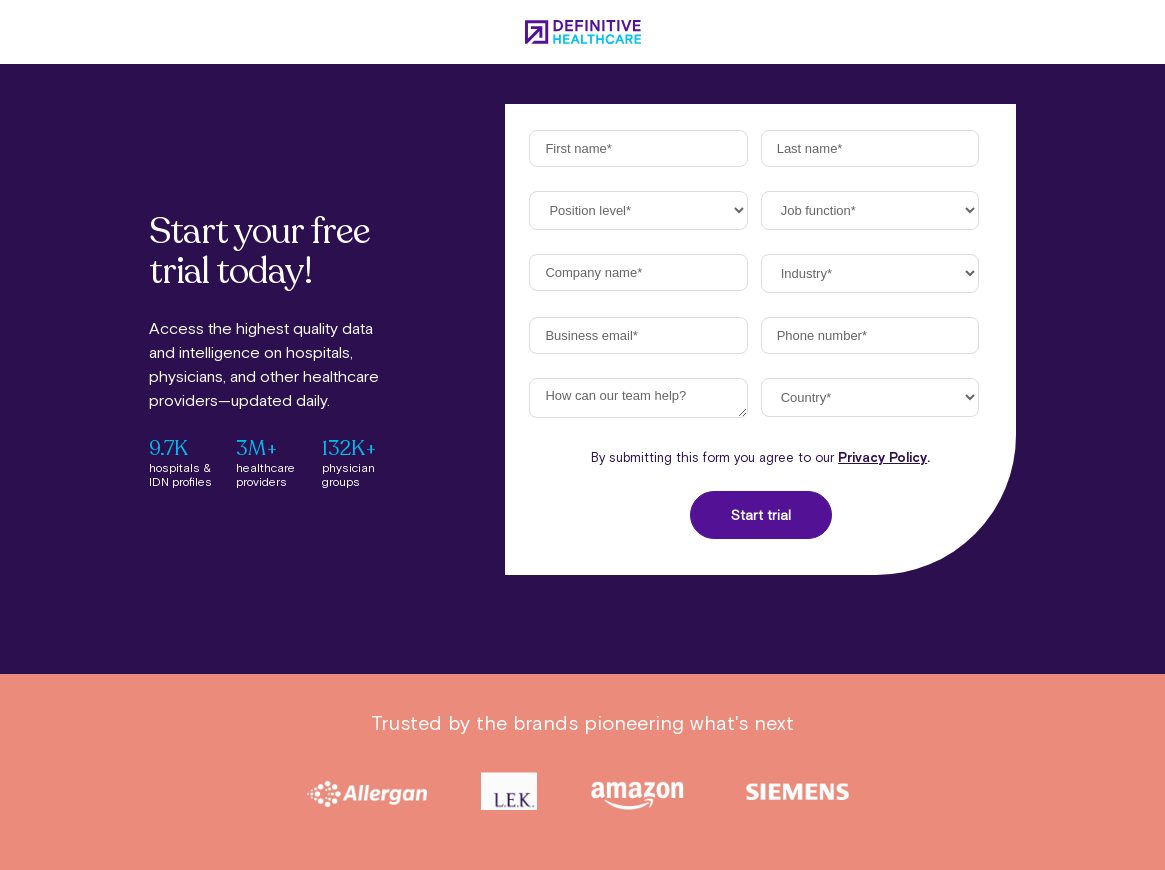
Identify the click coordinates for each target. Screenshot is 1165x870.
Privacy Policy (882, 457)
